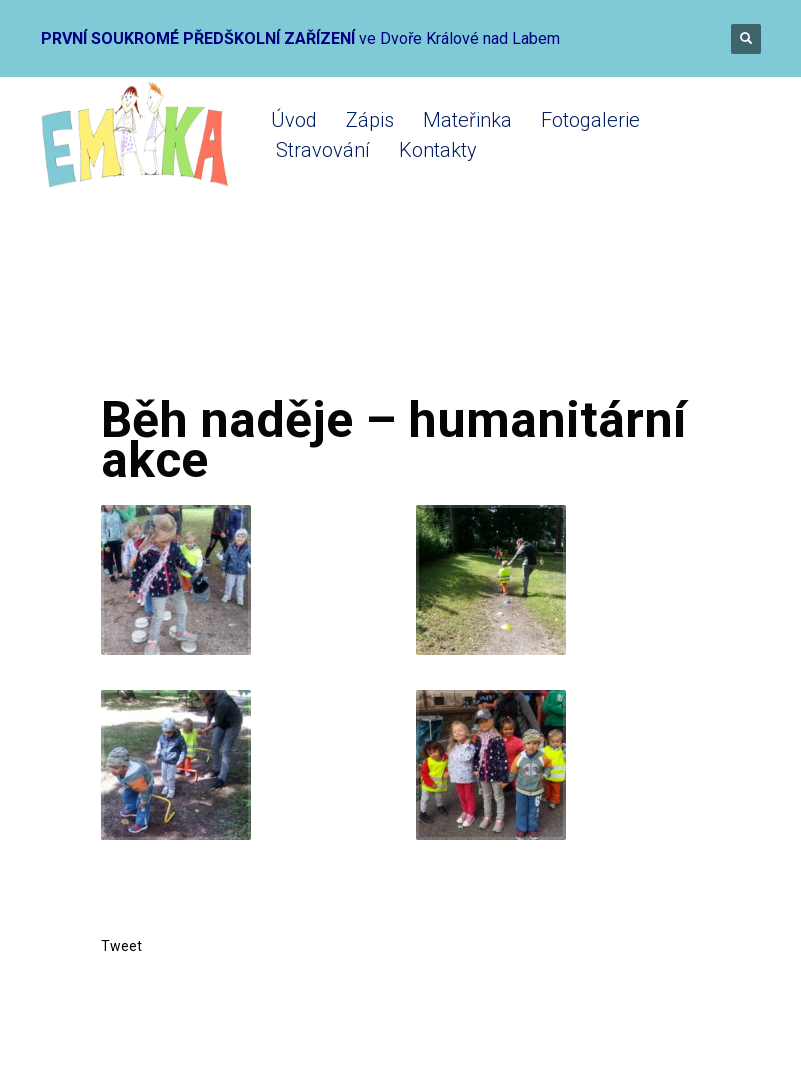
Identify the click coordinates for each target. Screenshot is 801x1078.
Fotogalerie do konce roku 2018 (392, 312)
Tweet (121, 946)
